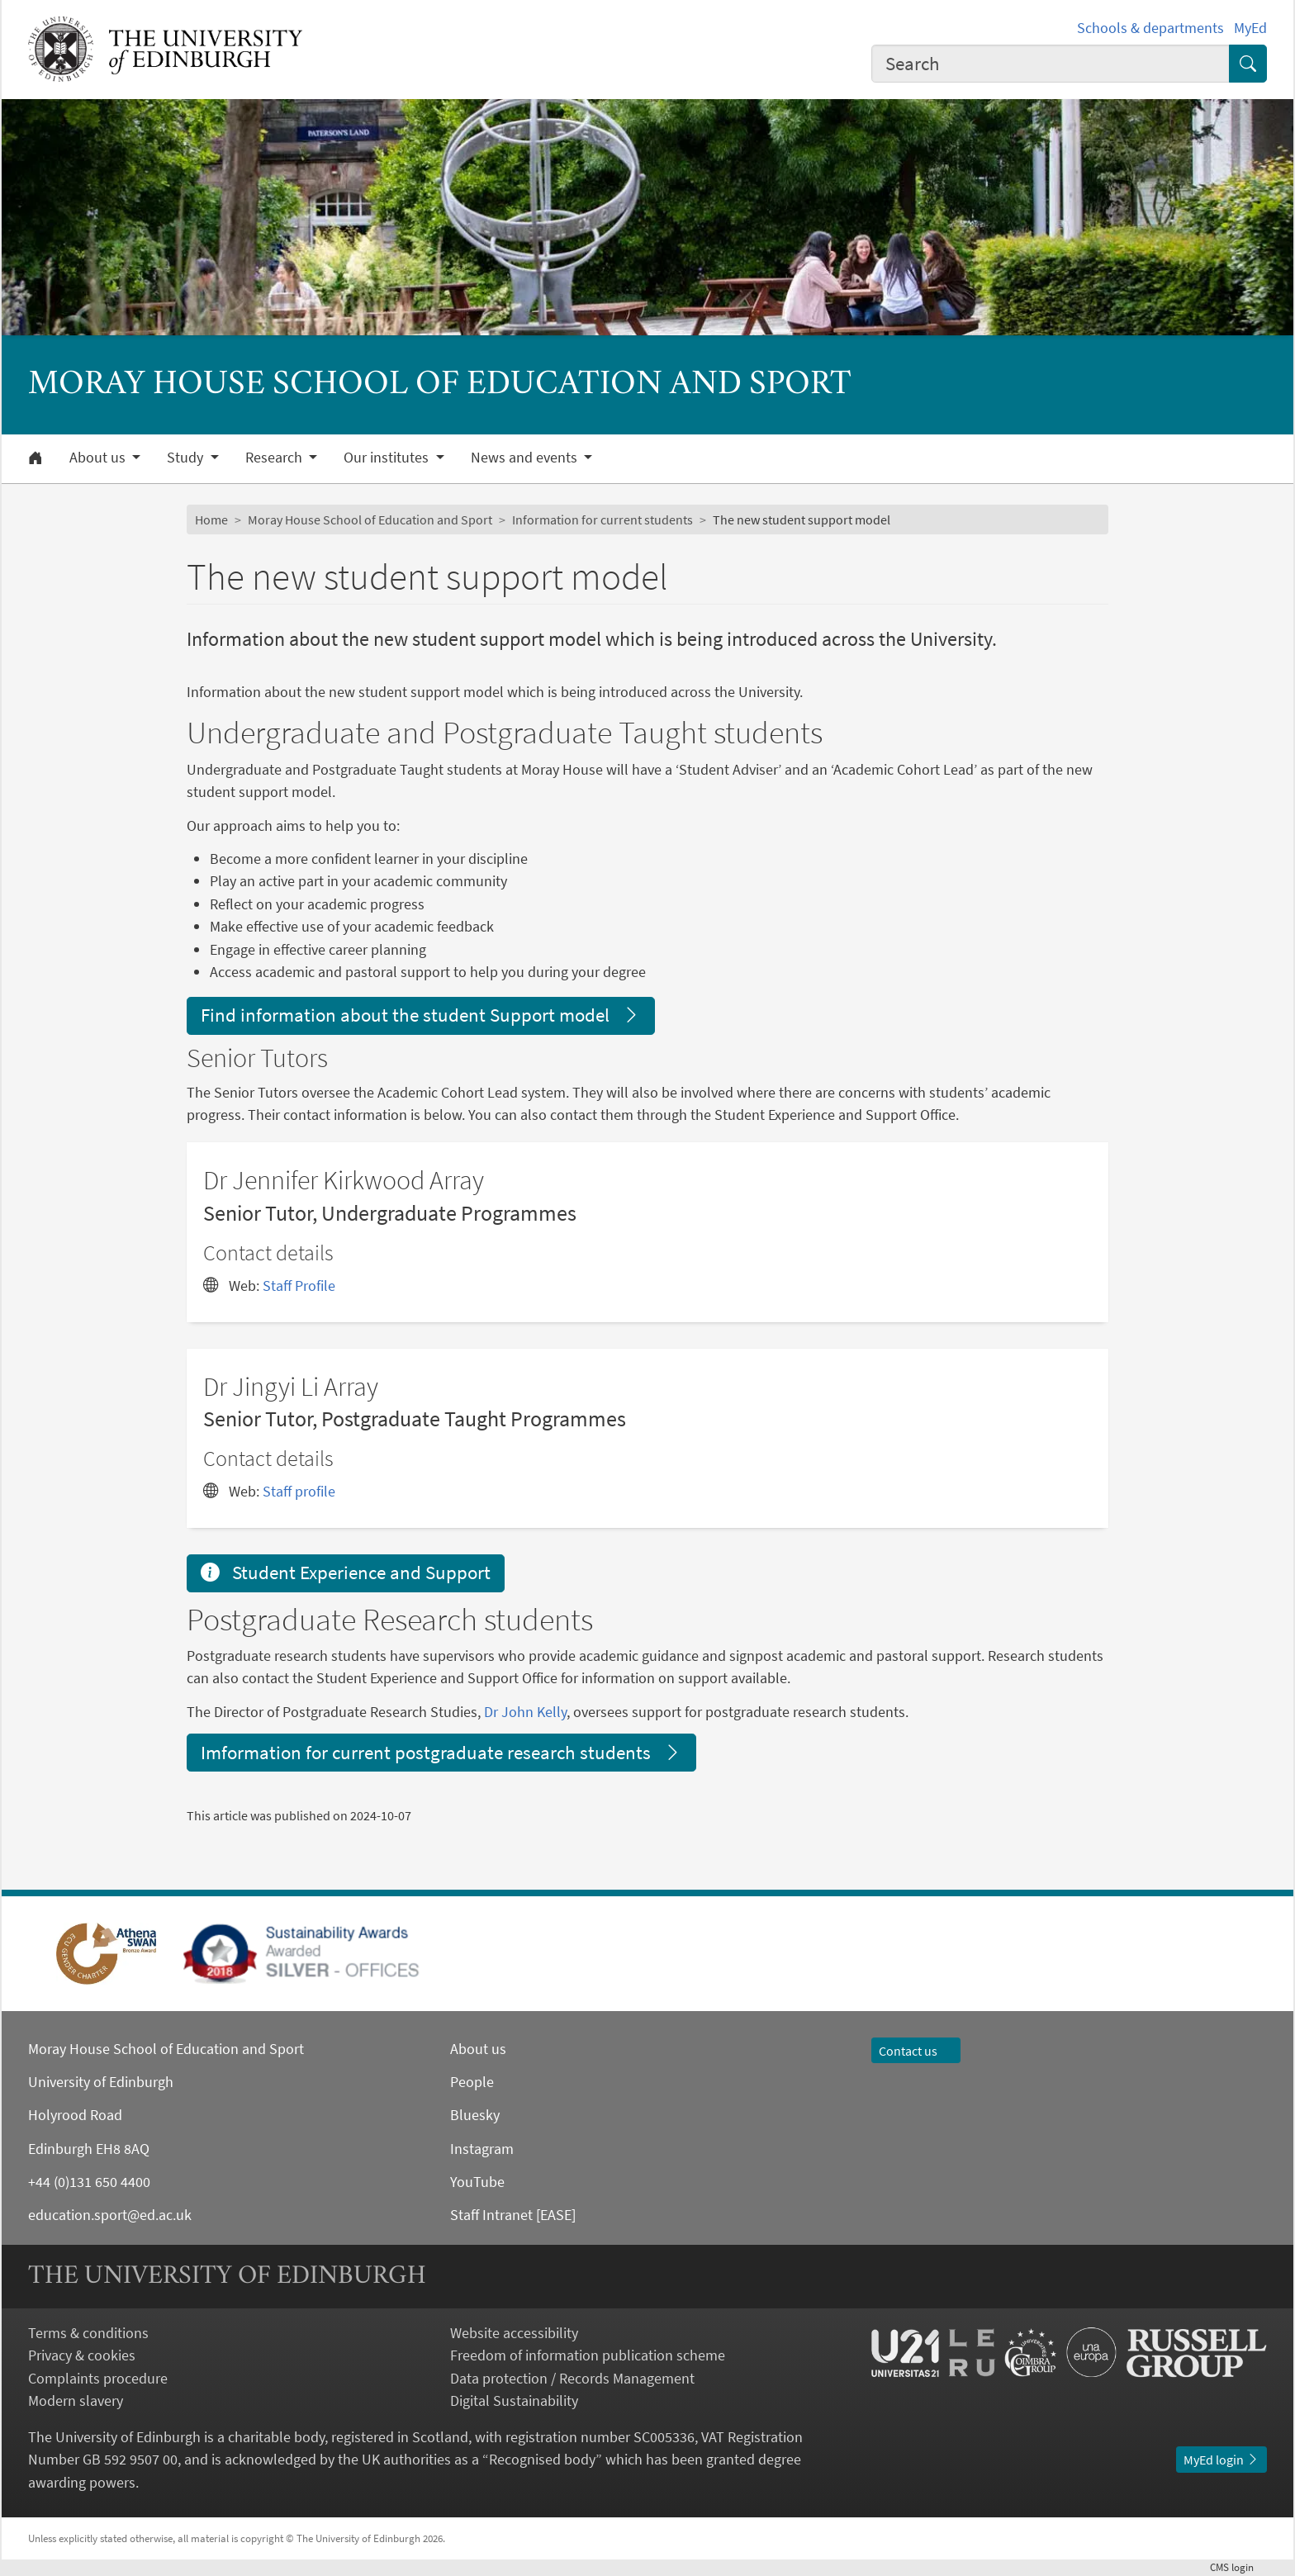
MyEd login (1221, 2459)
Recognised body (542, 2459)
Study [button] (186, 457)
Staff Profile (299, 1285)
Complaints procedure (98, 2378)
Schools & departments (1150, 27)
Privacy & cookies (81, 2355)
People (472, 2081)
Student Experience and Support (346, 1572)
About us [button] (99, 457)
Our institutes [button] (388, 457)
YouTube (477, 2181)
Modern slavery (75, 2400)
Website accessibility (514, 2332)
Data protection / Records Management (572, 2378)
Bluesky (475, 2114)
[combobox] (1050, 64)
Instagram (482, 2148)
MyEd (1250, 27)
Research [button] (275, 457)
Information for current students (602, 519)
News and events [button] (526, 457)
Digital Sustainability (514, 2400)
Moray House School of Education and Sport (370, 519)
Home (211, 519)
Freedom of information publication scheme (587, 2355)
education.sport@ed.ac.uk (110, 2214)
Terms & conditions (88, 2332)
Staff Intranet (491, 2214)
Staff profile (299, 1491)
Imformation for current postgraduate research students (441, 1752)
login (1238, 2567)
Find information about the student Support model (421, 1015)
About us (478, 2048)
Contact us (916, 2050)
